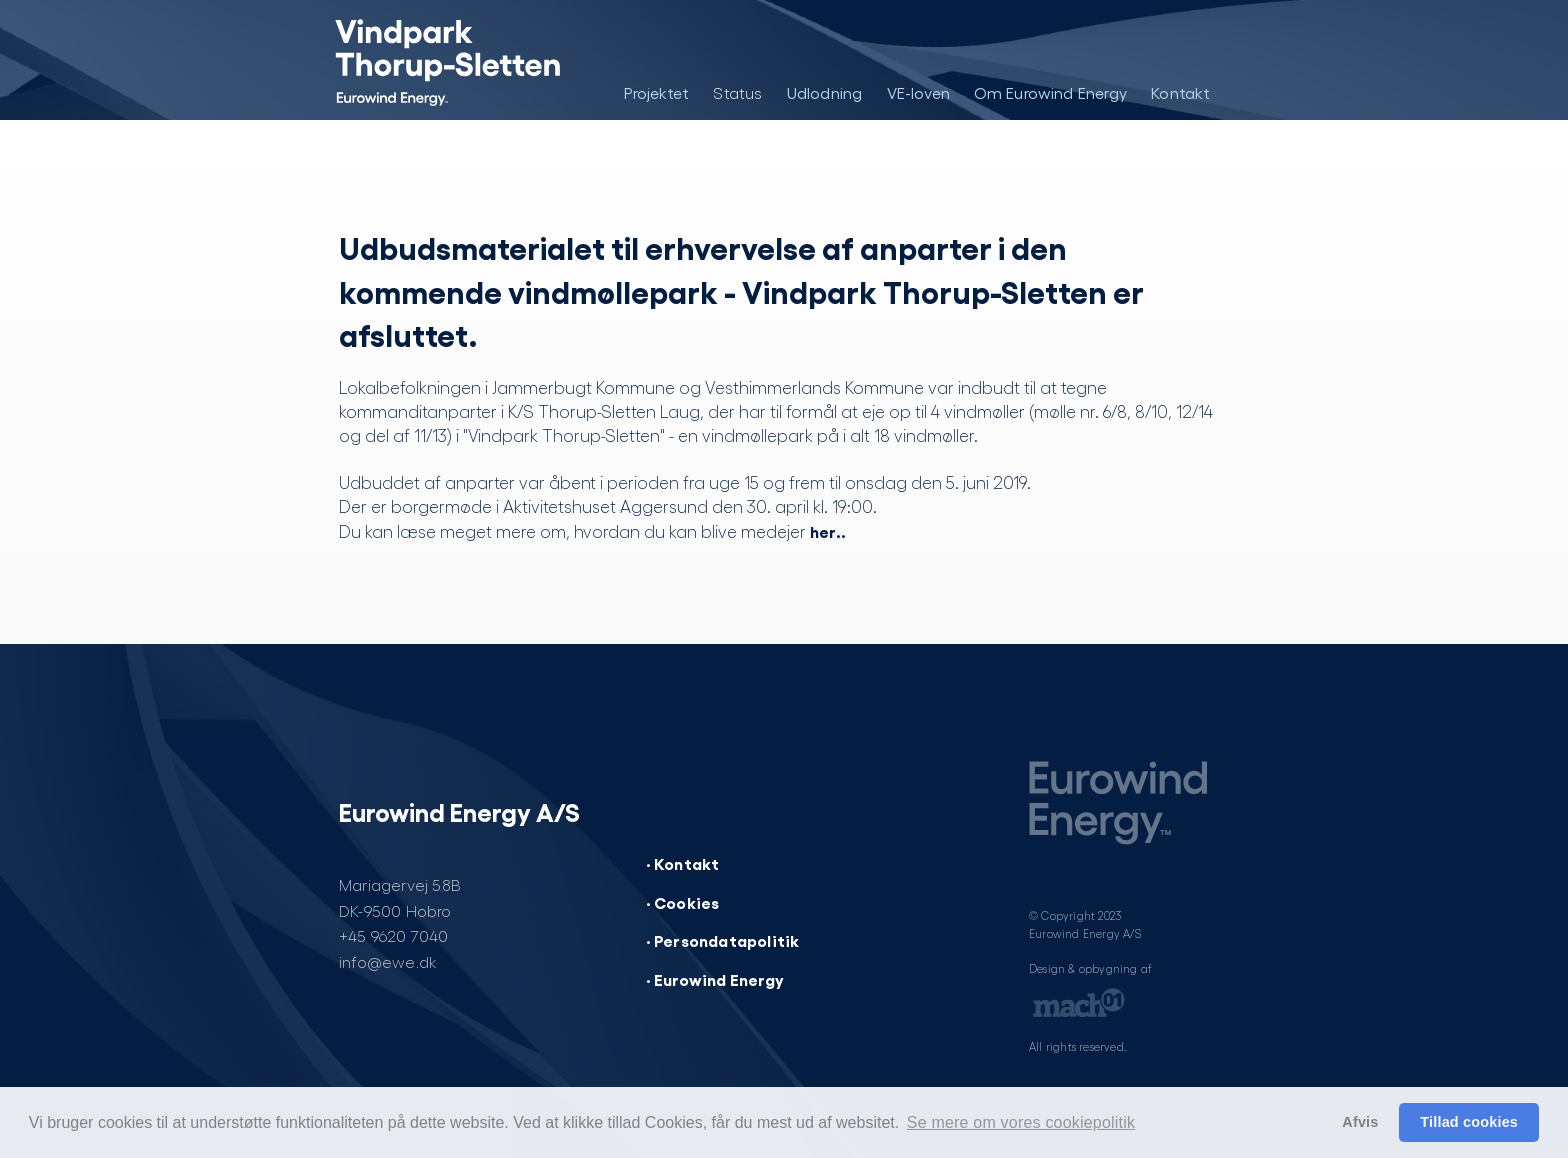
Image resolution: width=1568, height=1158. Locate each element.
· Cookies (683, 902)
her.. (828, 531)
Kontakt (1180, 92)
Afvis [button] (1360, 1122)
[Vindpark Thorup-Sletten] (431, 60)
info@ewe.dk (388, 961)
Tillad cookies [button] (1469, 1122)
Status (737, 92)
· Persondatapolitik (723, 940)
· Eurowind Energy (715, 979)
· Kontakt (683, 863)
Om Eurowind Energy (1051, 92)
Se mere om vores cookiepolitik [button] (1021, 1122)
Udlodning (825, 92)
